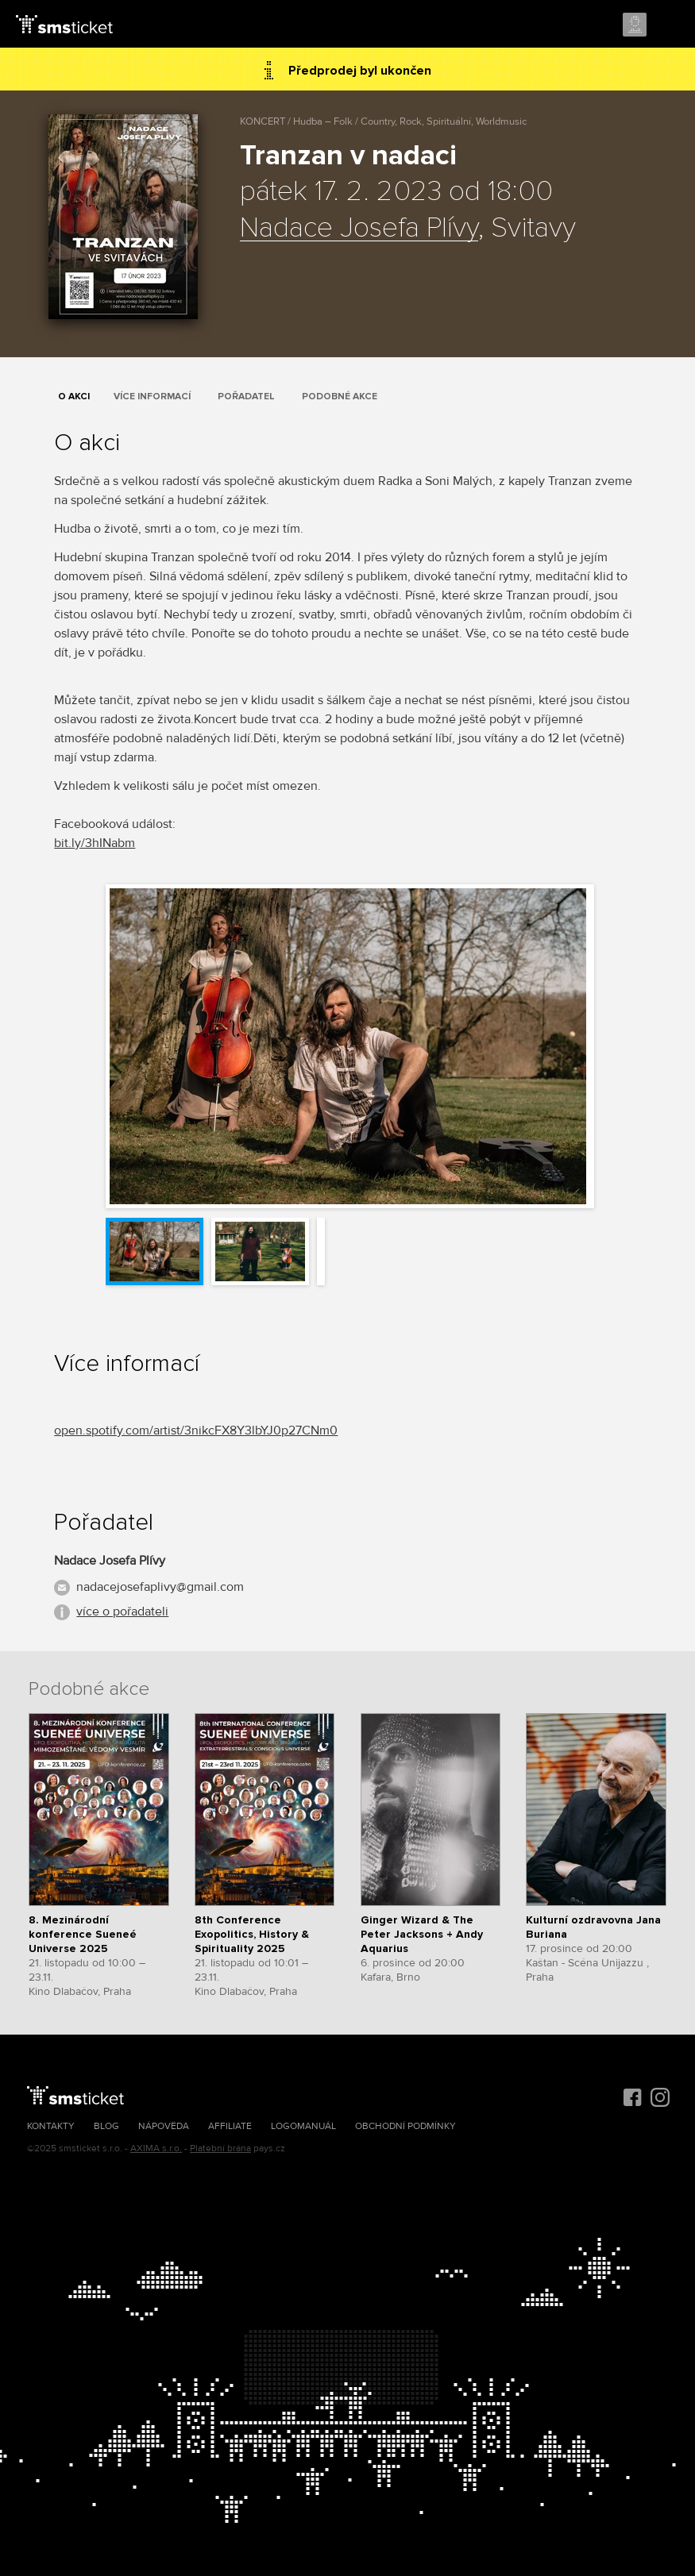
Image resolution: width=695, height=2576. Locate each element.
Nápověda (163, 2126)
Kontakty (51, 2126)
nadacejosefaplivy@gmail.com (160, 1587)
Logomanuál (303, 2126)
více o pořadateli (122, 1611)
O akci (74, 396)
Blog (106, 2126)
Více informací (152, 396)
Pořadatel (246, 396)
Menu (668, 25)
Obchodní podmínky (405, 2126)
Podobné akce (339, 396)
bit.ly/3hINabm (94, 843)
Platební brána (220, 2148)
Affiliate (230, 2126)
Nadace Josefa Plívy (359, 228)
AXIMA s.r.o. (156, 2148)
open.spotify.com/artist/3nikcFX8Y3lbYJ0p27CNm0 (196, 1430)
